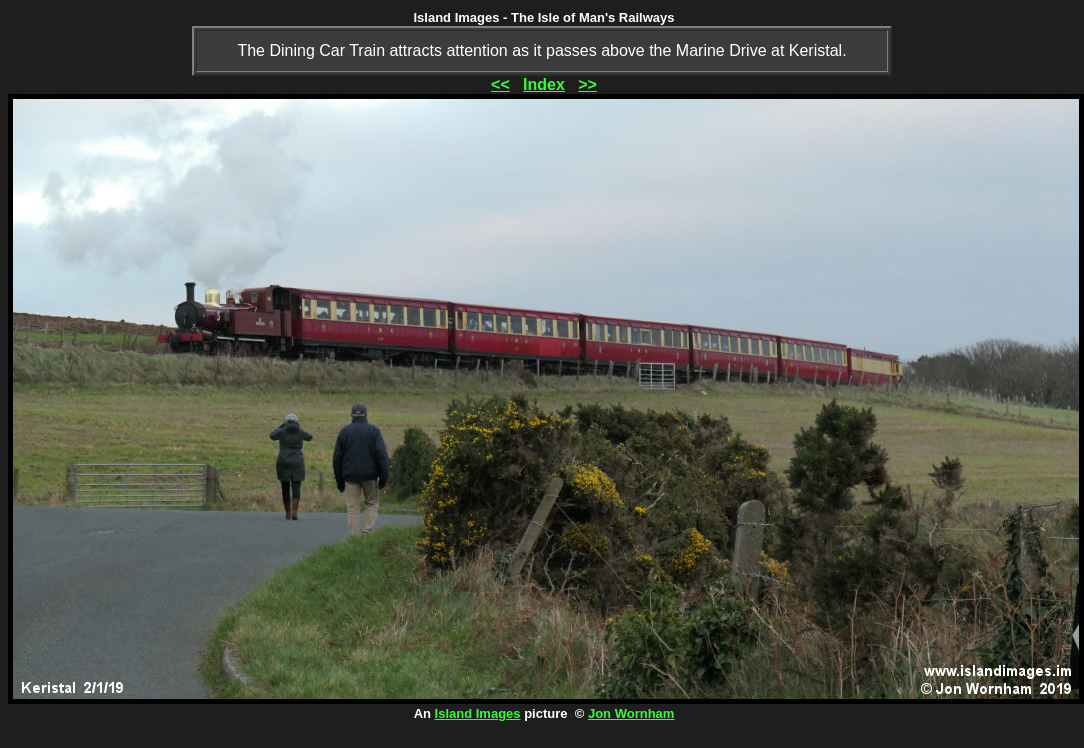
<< (500, 84)
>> (587, 84)
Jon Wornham (631, 713)
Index (544, 84)
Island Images (478, 713)
